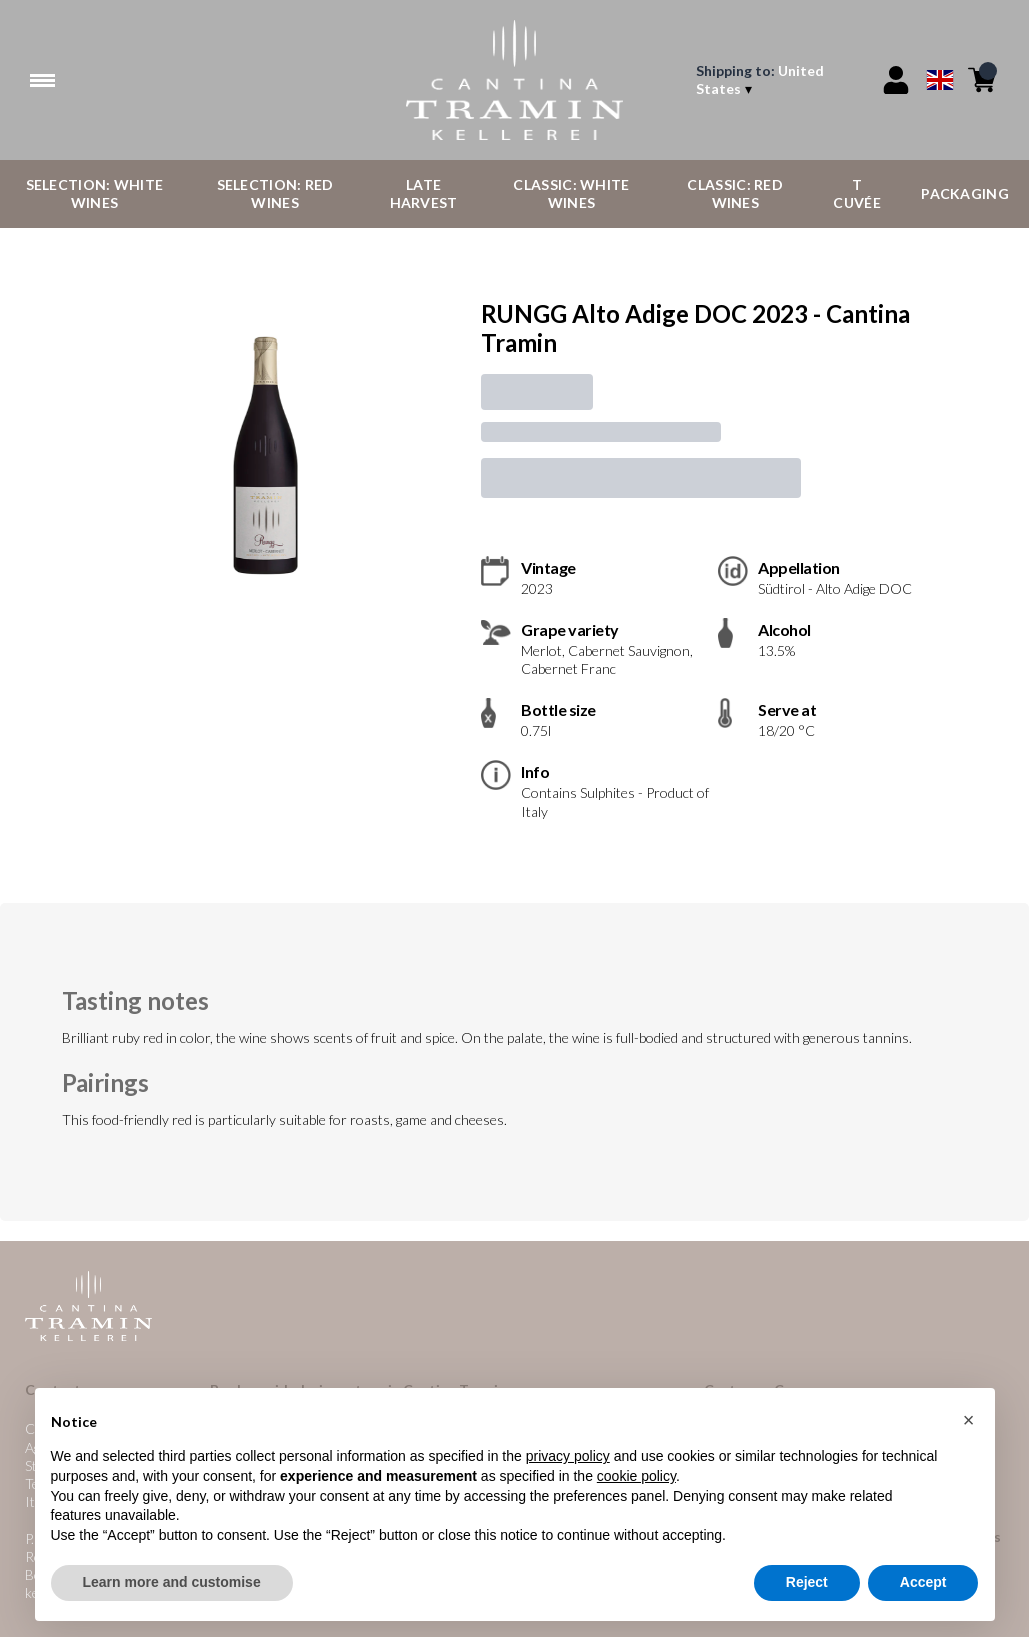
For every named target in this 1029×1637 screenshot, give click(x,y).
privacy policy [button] (568, 1457)
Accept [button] (923, 1583)
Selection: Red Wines (275, 193)
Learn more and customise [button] (172, 1583)
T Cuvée (857, 193)
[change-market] (776, 80)
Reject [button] (807, 1583)
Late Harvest (424, 193)
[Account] (896, 80)
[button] (969, 1420)
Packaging (965, 193)
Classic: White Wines (571, 193)
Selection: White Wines (95, 193)
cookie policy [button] (636, 1476)
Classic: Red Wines (735, 193)
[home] (514, 80)
